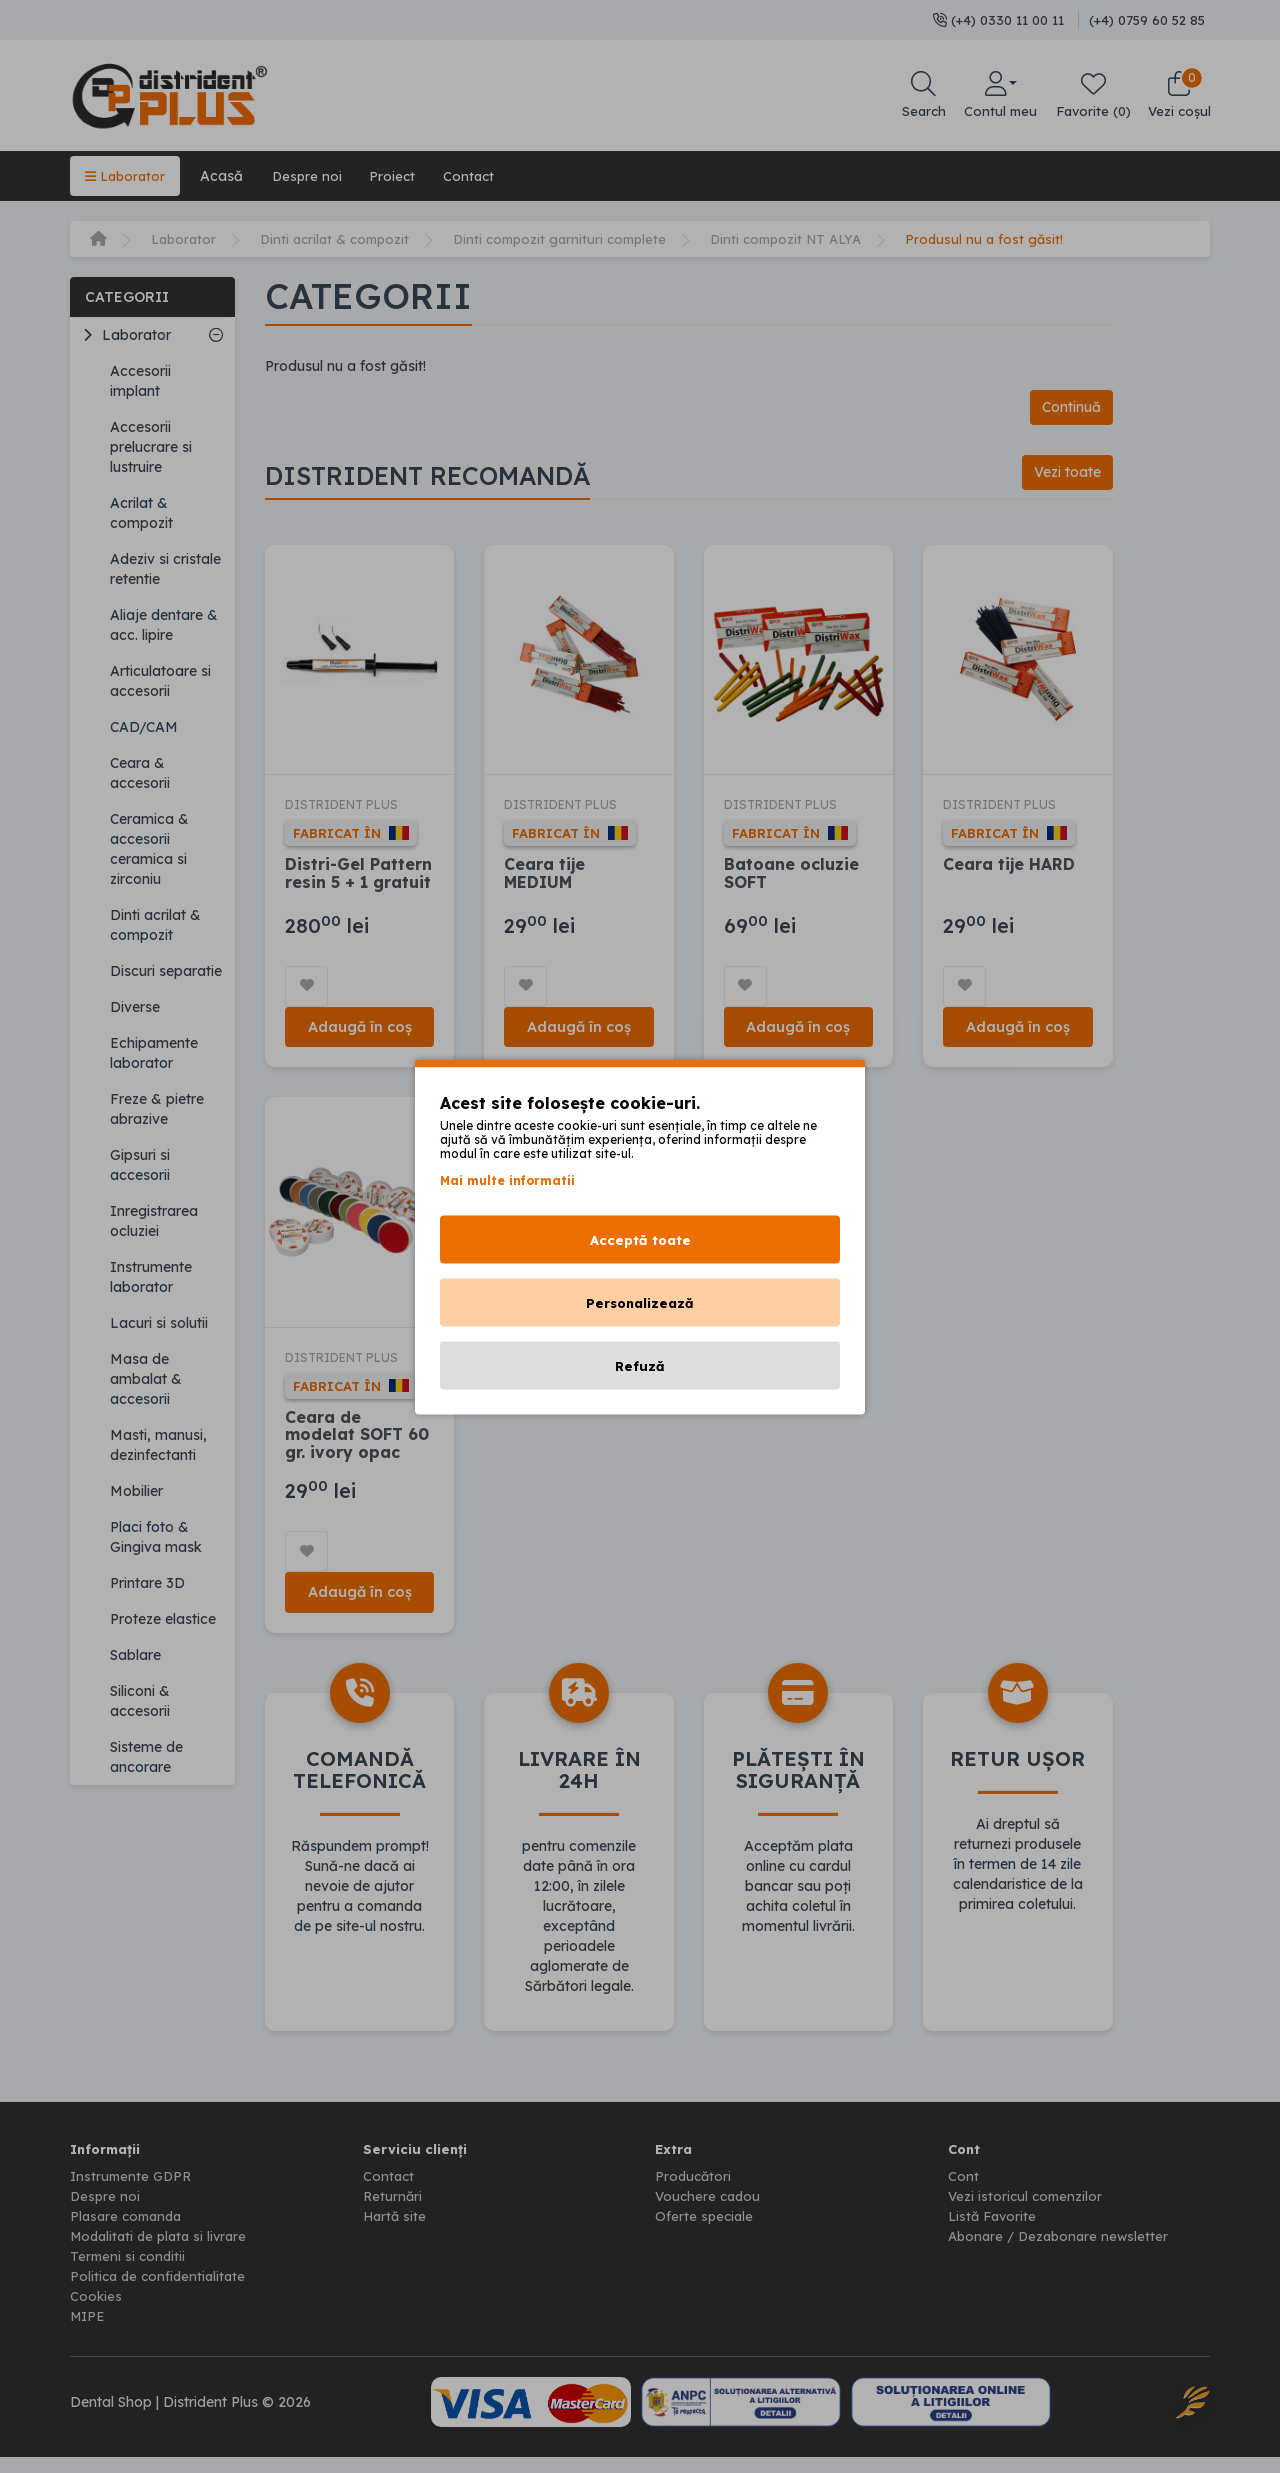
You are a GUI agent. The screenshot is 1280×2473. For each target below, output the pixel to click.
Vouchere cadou (710, 2212)
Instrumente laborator (151, 1277)
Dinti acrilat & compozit (343, 239)
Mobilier (136, 1491)
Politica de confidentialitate (161, 2292)
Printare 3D (147, 1583)
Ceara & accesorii (140, 773)
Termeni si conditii (129, 2272)
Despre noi (314, 176)
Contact (483, 176)
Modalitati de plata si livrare (163, 2252)
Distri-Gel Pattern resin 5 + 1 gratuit (359, 879)
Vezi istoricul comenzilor (1027, 2212)
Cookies (96, 2312)
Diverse (135, 1007)
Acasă (226, 176)
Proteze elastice (163, 1619)
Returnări (393, 2212)
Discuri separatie (166, 971)
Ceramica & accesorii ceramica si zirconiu (149, 849)
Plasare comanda (129, 2232)
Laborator (127, 176)
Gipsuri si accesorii (140, 1165)
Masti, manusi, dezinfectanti (158, 1445)
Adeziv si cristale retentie (165, 569)
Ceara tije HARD (1017, 870)
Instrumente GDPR (133, 2192)
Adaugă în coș (361, 1035)
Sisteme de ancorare (146, 1757)
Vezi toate (1063, 474)
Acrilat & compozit (141, 513)
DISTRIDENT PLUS (346, 811)
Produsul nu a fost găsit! (1018, 239)
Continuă (1067, 407)
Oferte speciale (705, 2232)
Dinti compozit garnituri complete (577, 239)
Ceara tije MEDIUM (548, 879)
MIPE (89, 2332)
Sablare (135, 1655)
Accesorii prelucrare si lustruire (151, 447)
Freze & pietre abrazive (157, 1109)
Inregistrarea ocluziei (154, 1221)
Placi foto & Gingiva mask (156, 1537)
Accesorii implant (140, 381)
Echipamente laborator (154, 1053)
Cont (963, 2192)
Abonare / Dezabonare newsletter (1062, 2252)
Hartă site (396, 2232)
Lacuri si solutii (159, 1323)
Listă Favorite (994, 2232)
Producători (694, 2192)
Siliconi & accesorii (140, 1701)
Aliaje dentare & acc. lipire (164, 625)
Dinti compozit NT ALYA (813, 239)
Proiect (403, 176)
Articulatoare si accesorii (160, 681)
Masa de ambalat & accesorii (146, 1379)
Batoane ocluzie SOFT (796, 879)
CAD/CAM (144, 727)
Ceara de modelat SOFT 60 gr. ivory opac (360, 1446)
